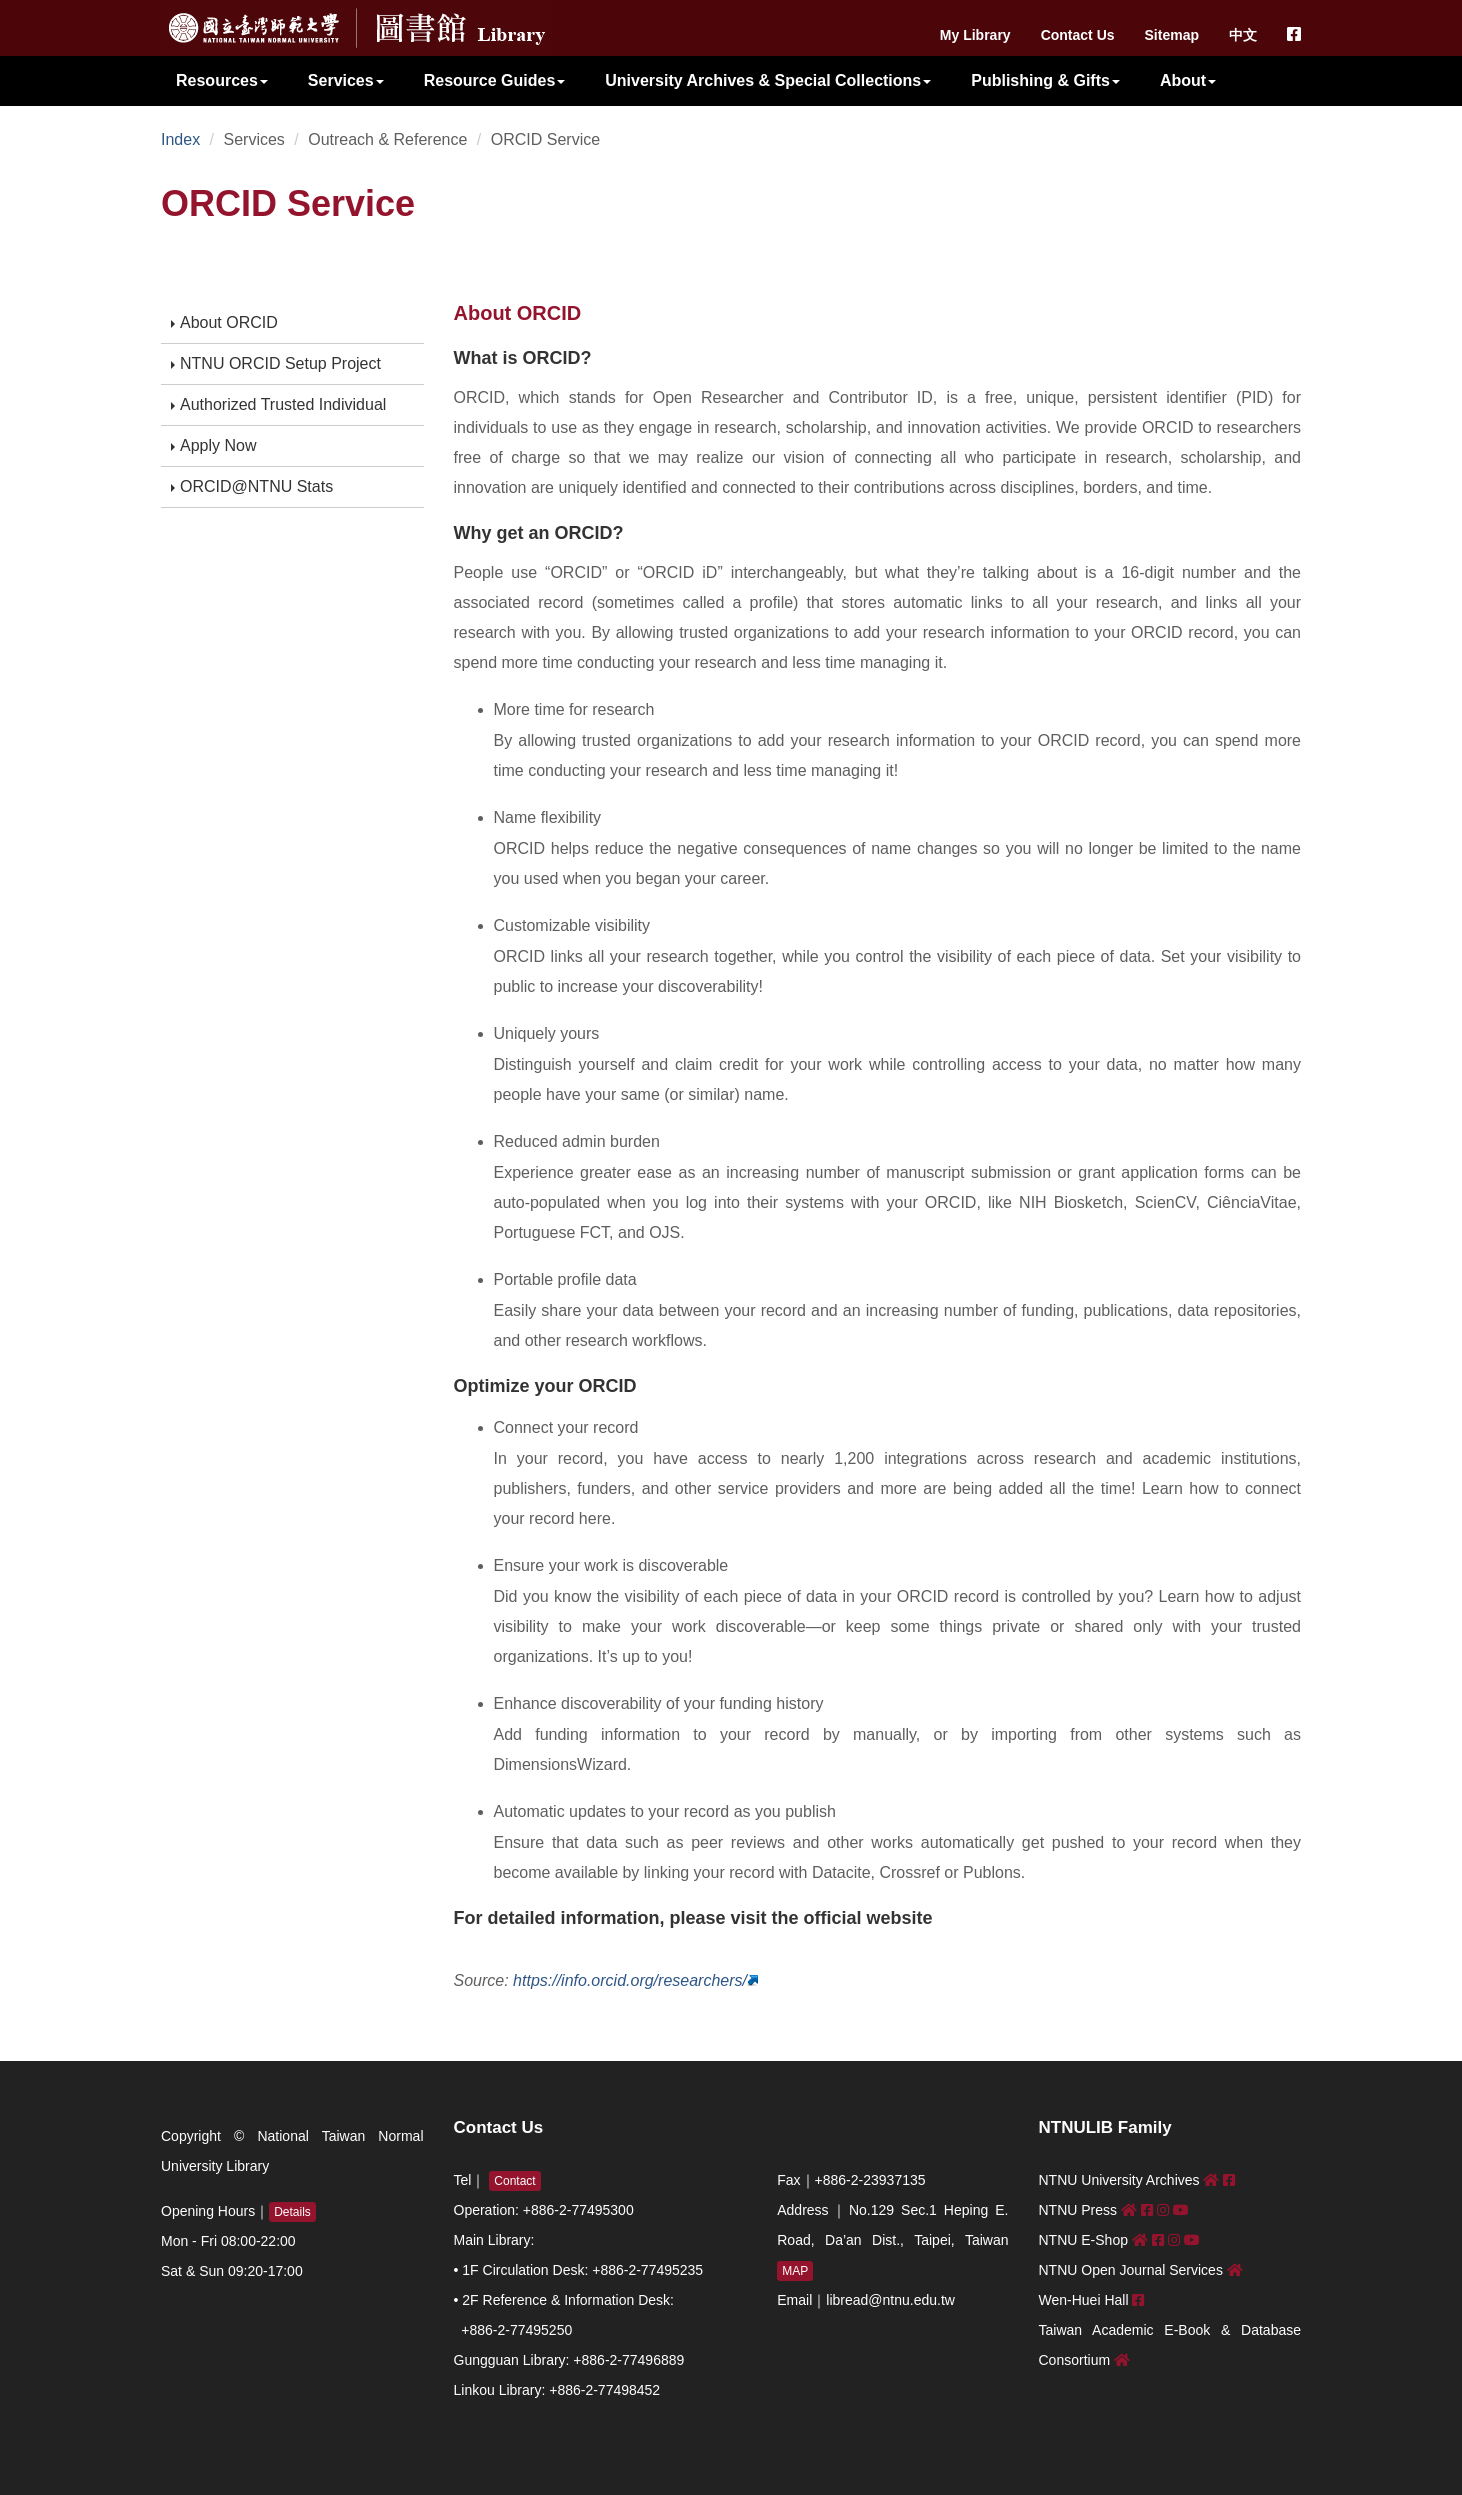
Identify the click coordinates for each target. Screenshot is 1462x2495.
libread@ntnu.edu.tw (890, 2300)
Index (180, 139)
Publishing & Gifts (1045, 80)
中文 (1243, 35)
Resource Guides (495, 80)
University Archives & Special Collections (768, 80)
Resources (222, 80)
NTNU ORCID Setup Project (276, 363)
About (1188, 80)
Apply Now (213, 445)
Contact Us (1078, 35)
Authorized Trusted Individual (278, 404)
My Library (975, 35)
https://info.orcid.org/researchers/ (630, 1980)
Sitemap (1172, 35)
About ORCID (224, 322)
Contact (514, 2181)
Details (292, 2212)
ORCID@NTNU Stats (252, 486)
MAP (795, 2271)
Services (346, 80)
